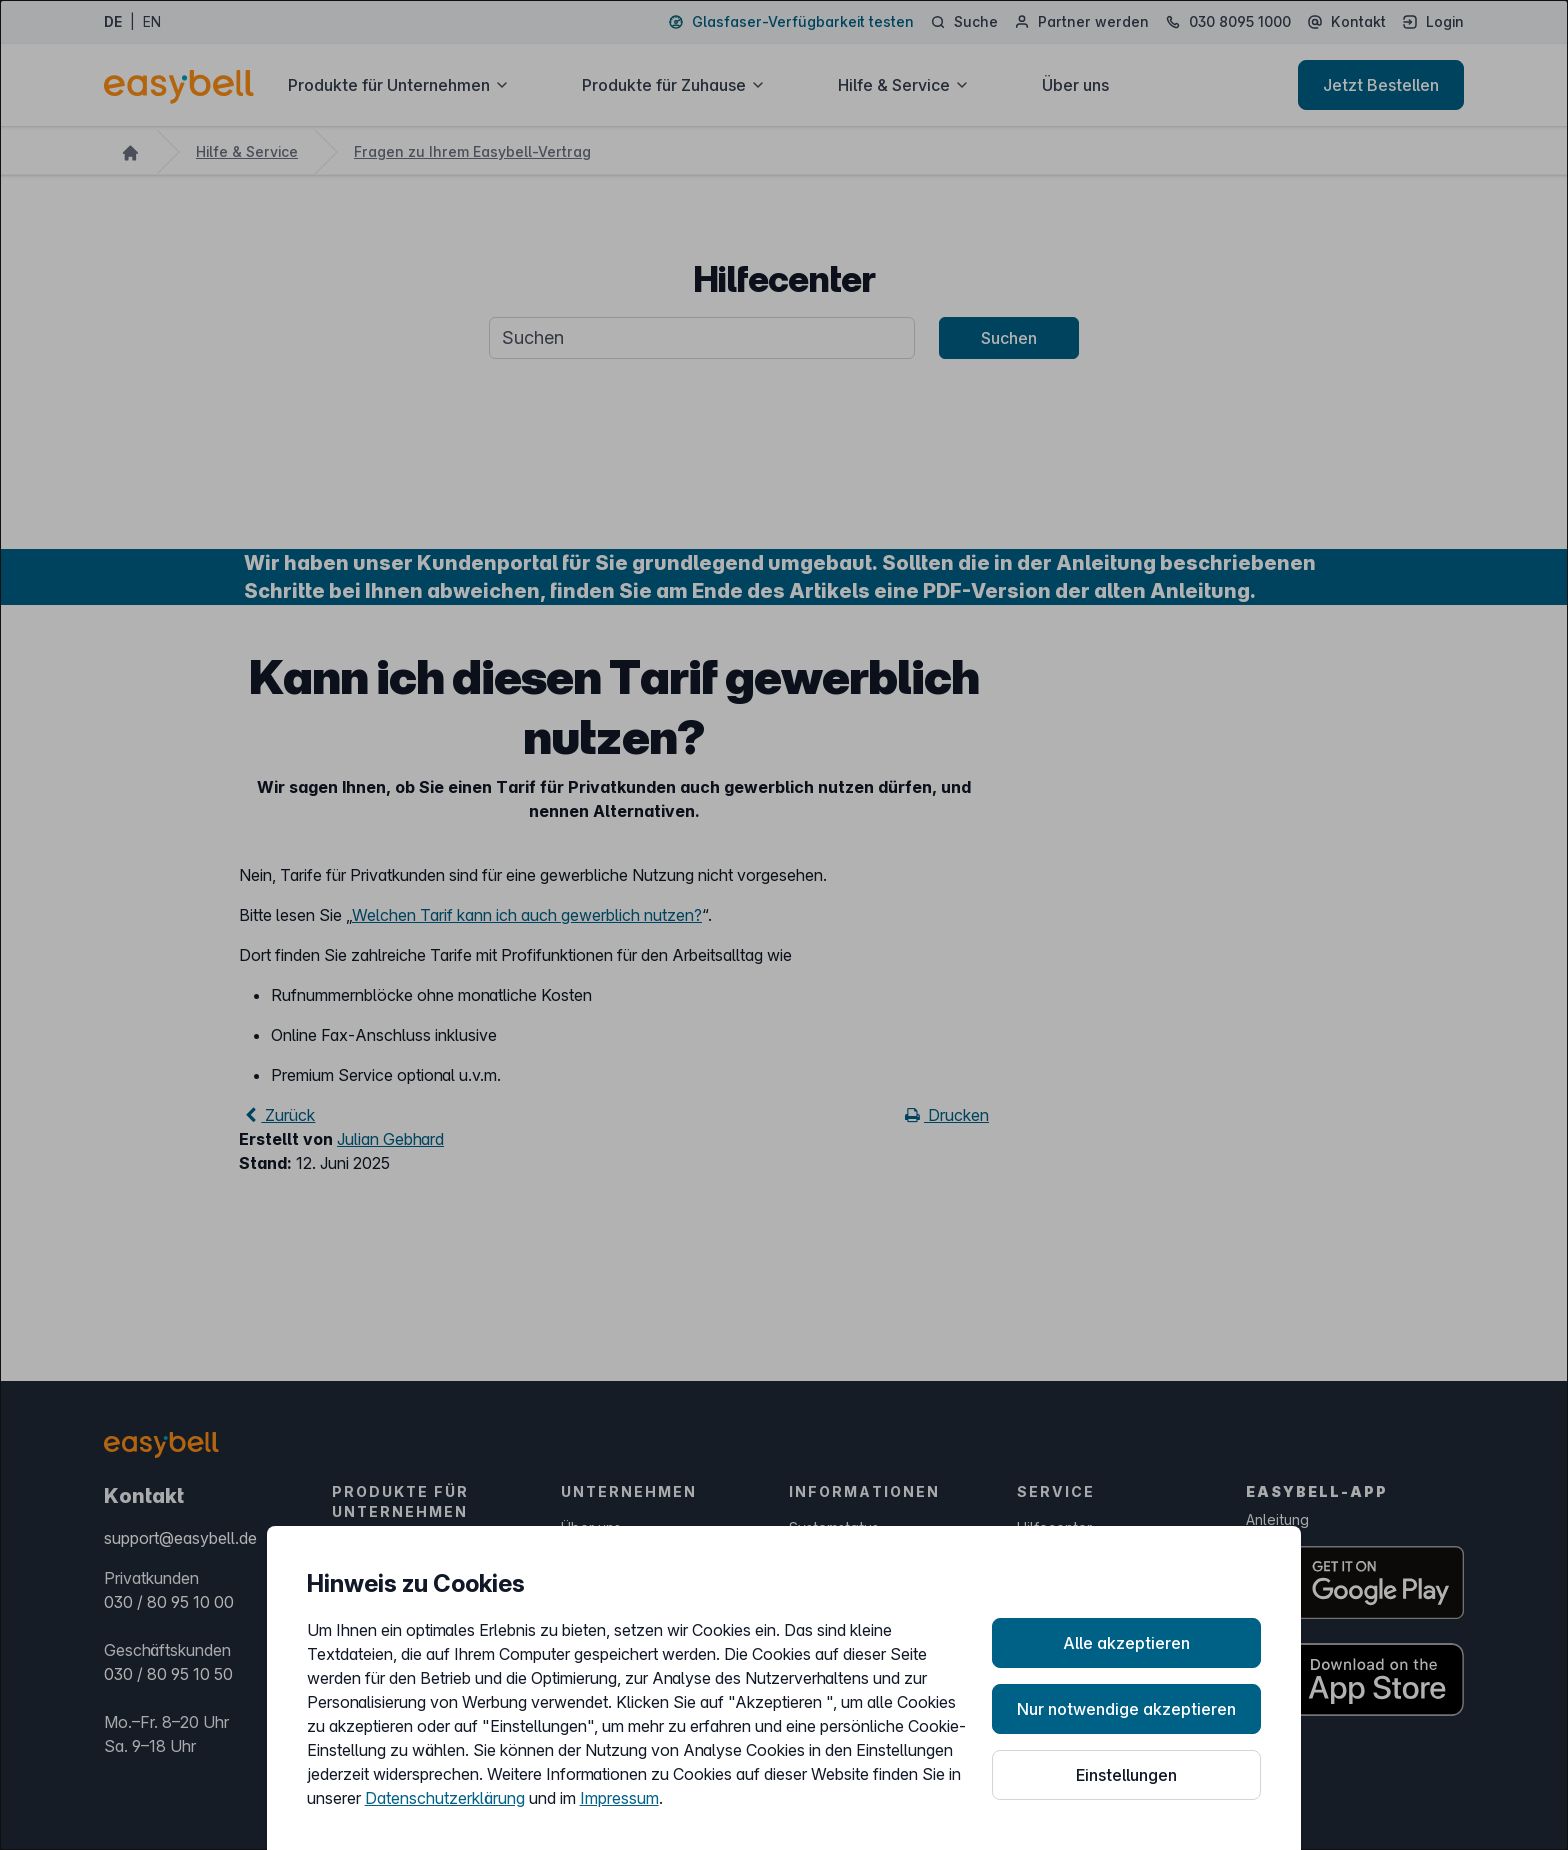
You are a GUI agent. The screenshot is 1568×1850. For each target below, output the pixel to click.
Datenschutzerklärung (445, 1798)
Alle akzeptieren (1126, 1643)
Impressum (619, 1798)
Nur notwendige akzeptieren (1126, 1709)
